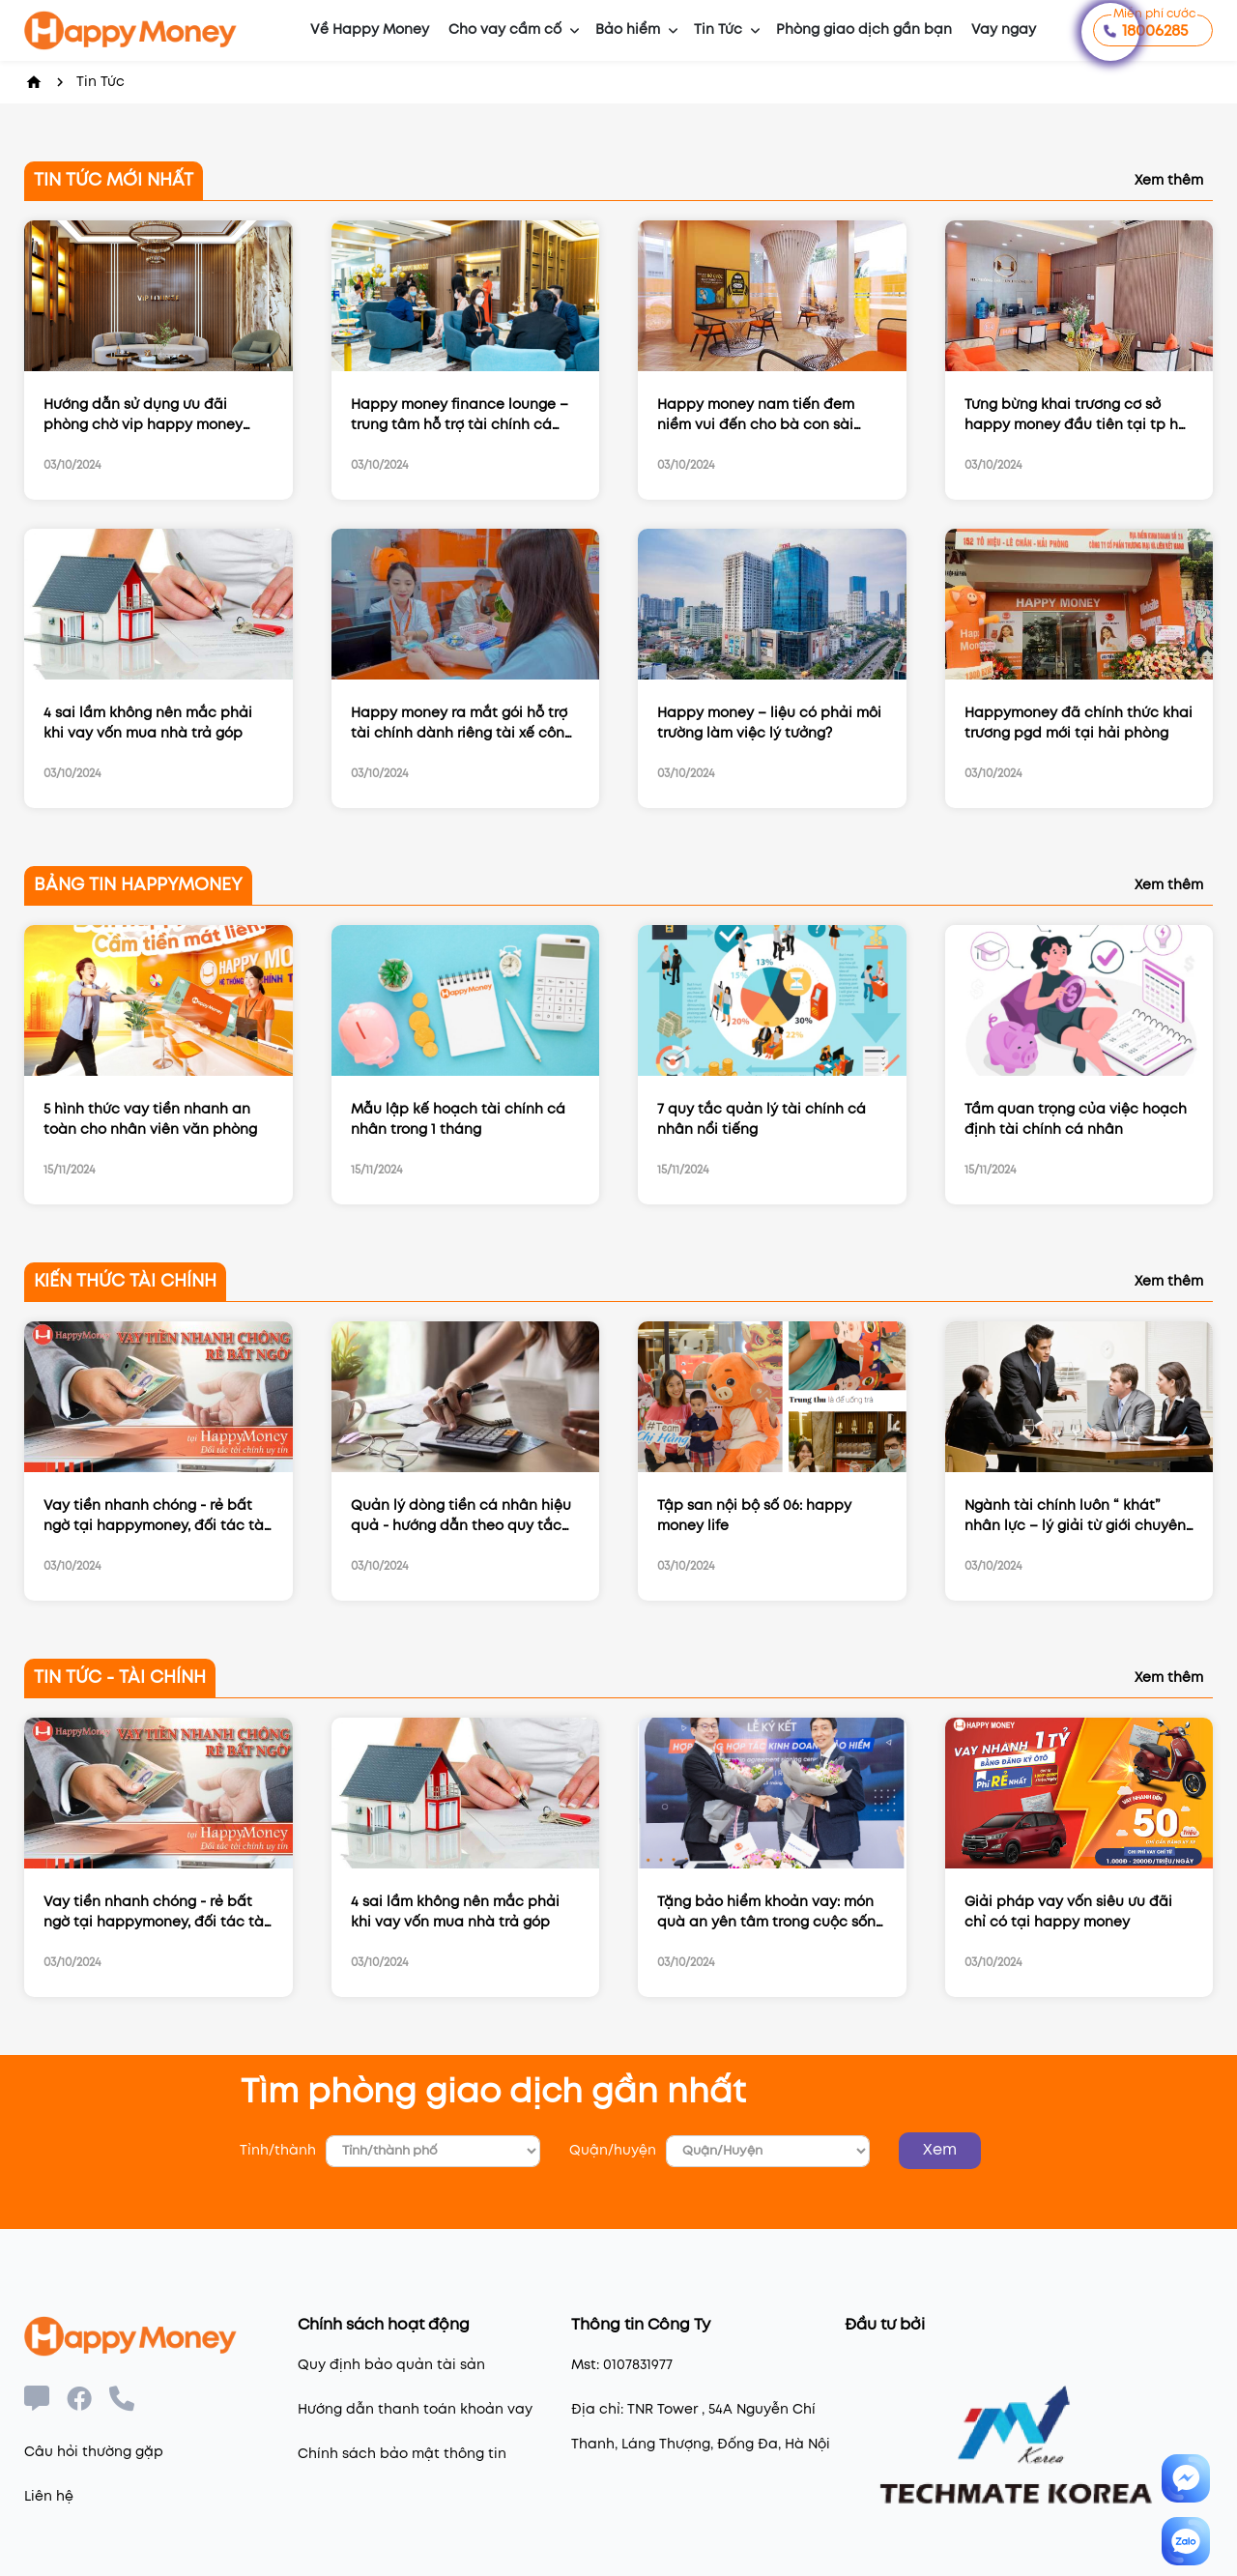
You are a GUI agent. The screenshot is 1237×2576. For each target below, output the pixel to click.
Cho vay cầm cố (504, 30)
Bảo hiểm (627, 30)
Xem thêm (1169, 181)
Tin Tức (718, 30)
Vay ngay (1003, 30)
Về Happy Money (369, 30)
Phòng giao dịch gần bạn (864, 30)
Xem (940, 2150)
